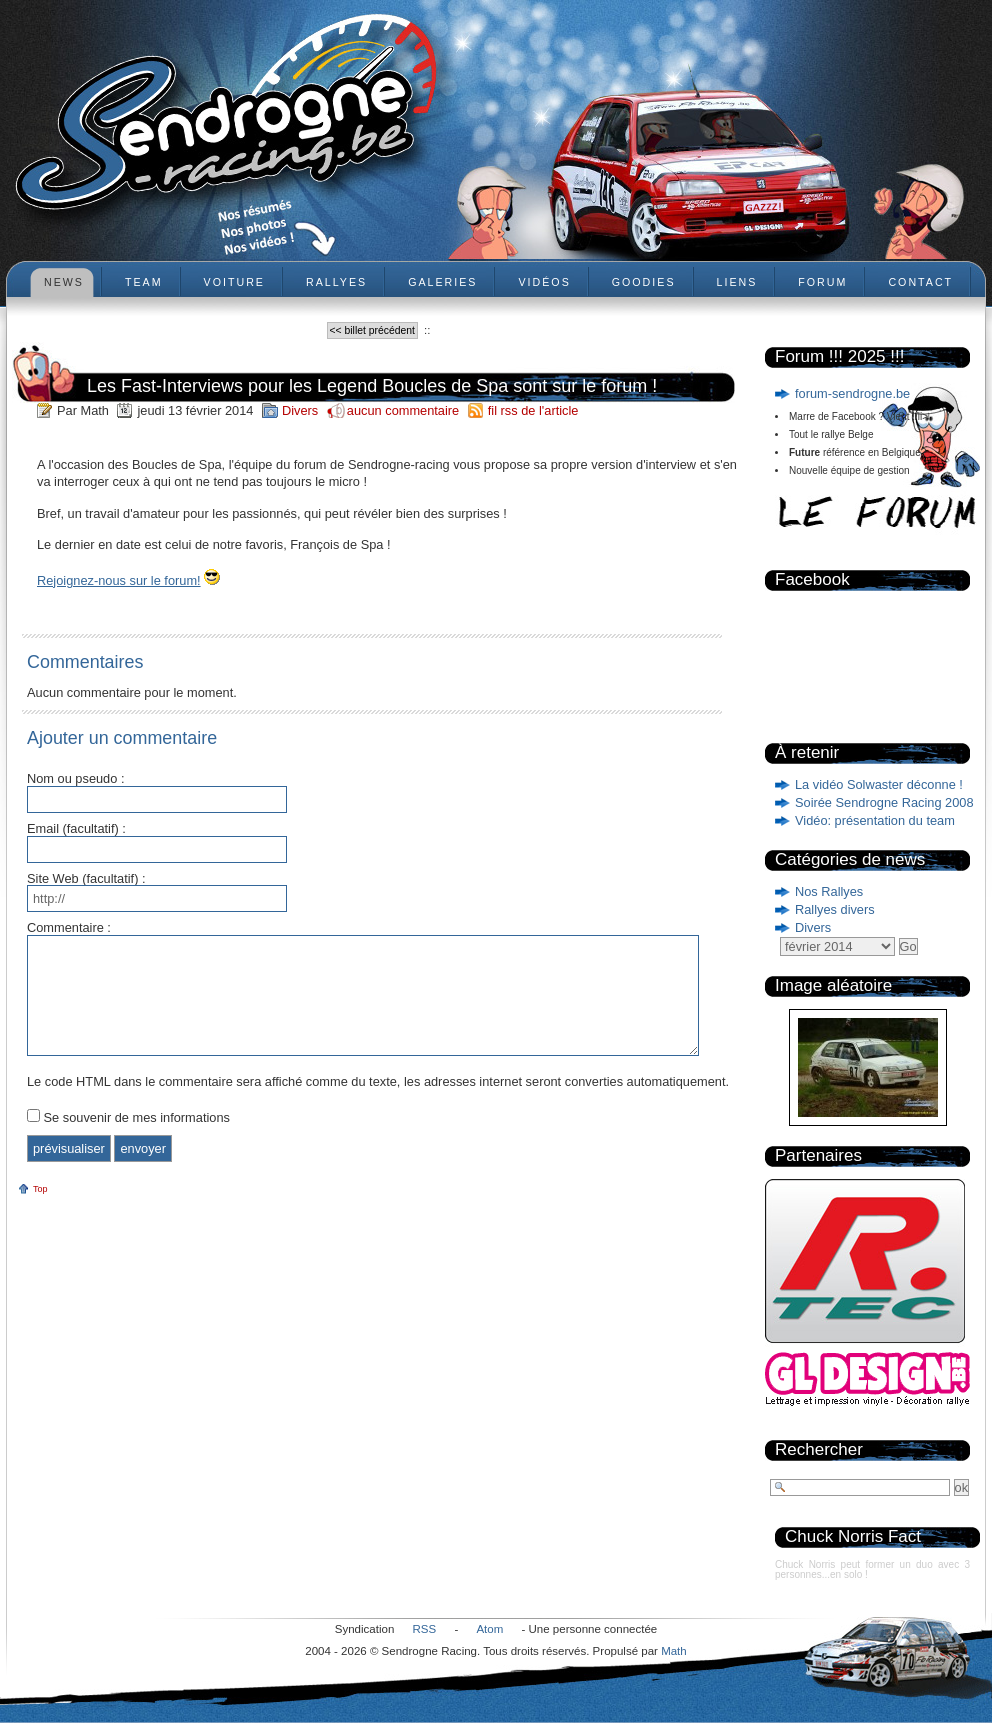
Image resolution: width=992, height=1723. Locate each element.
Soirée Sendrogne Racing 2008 (884, 802)
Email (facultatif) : (76, 829)
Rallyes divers (835, 909)
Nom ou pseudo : (75, 779)
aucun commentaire (405, 410)
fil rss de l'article (533, 410)
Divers (813, 927)
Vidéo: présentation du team (875, 820)
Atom (489, 1629)
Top (40, 1189)
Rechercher (819, 1449)
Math (674, 1651)
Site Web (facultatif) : (86, 879)
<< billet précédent (372, 330)
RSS (425, 1629)
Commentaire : (69, 928)
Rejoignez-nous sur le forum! (119, 580)
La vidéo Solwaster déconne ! (879, 784)
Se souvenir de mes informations (137, 1117)
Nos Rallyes (829, 891)
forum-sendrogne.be (852, 393)
